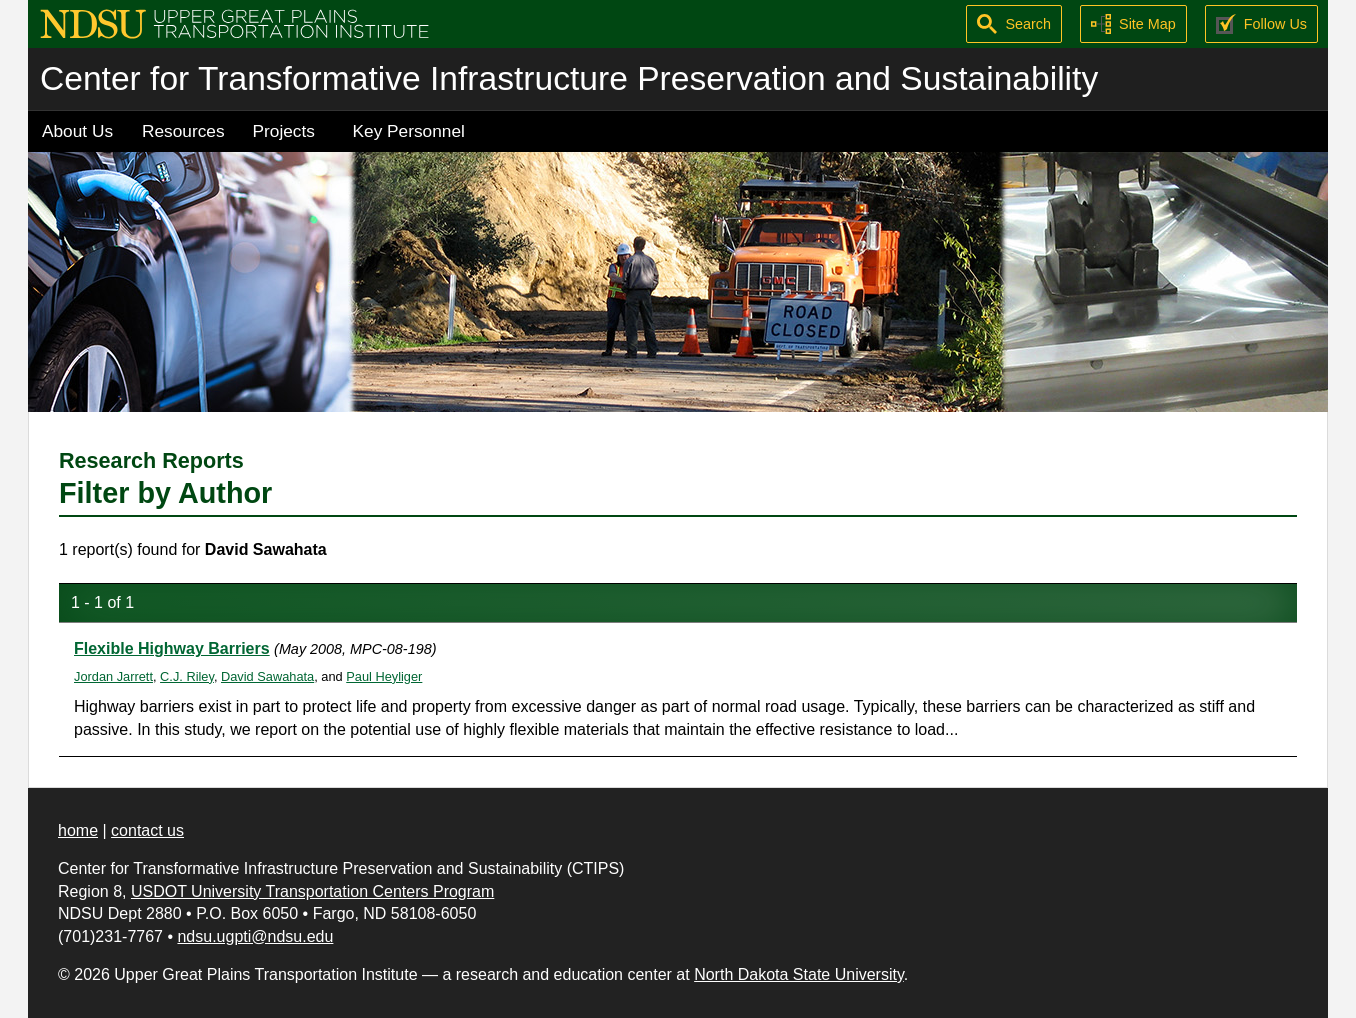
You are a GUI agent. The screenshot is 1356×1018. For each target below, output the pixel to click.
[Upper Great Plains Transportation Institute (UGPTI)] (234, 22)
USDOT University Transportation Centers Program (312, 891)
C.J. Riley (187, 676)
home (78, 830)
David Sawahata (267, 676)
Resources (183, 131)
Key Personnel (409, 131)
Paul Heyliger (384, 676)
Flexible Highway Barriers (172, 648)
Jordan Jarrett (113, 676)
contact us (147, 830)
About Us (77, 131)
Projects (284, 131)
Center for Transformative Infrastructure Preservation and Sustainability (569, 78)
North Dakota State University (799, 974)
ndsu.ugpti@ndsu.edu (255, 936)
